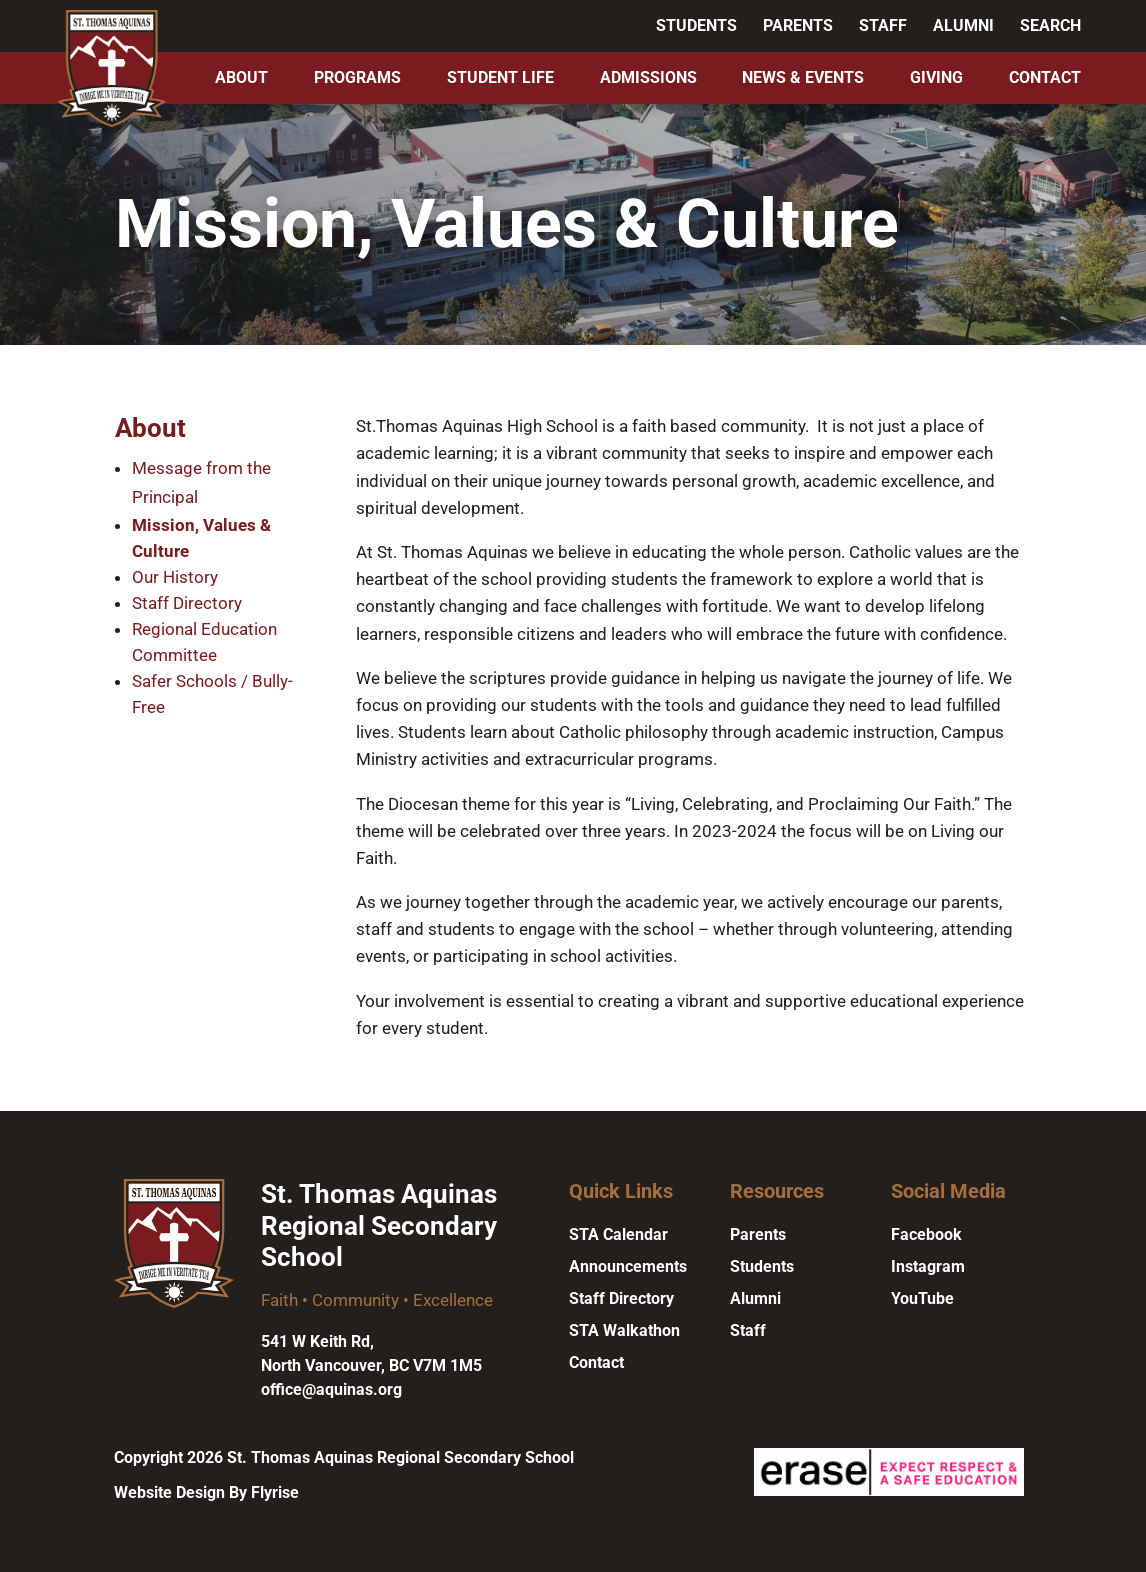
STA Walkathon (624, 1330)
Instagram (928, 1266)
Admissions (648, 77)
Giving (936, 77)
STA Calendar (618, 1234)
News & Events (803, 77)
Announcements (628, 1266)
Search (1050, 25)
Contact (1045, 77)
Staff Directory (187, 603)
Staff (883, 25)
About (241, 77)
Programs (357, 77)
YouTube (922, 1298)
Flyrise (275, 1492)
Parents (798, 25)
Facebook (926, 1234)
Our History (175, 577)
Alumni (963, 25)
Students (696, 25)
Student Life (500, 77)
